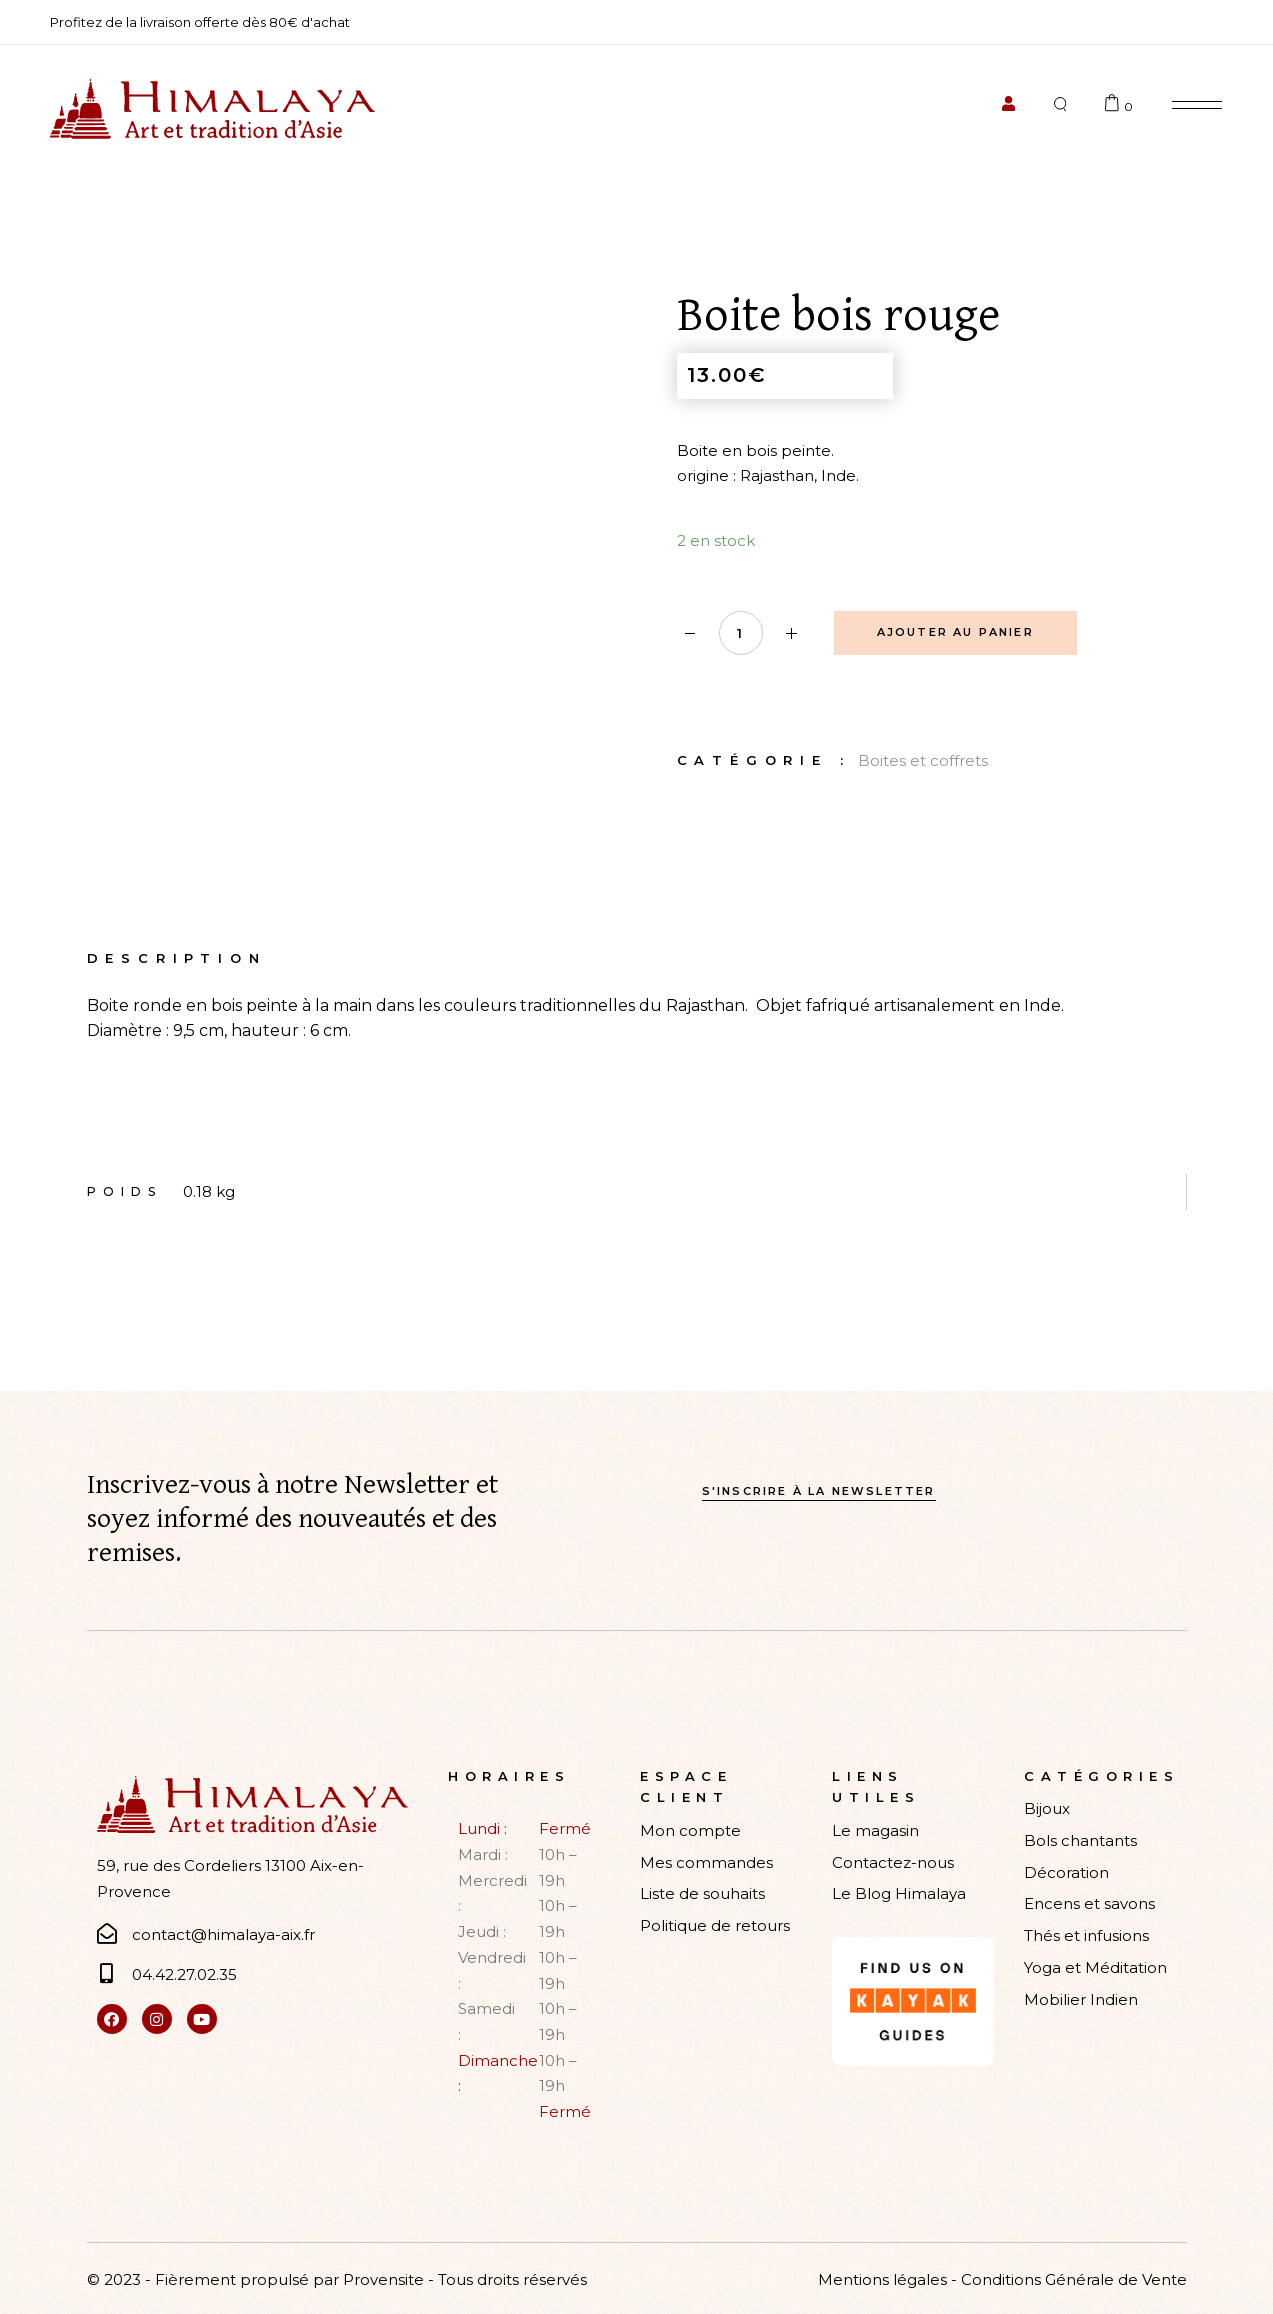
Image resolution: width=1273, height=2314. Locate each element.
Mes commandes (706, 1862)
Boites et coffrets (923, 760)
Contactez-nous (893, 1862)
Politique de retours (715, 1925)
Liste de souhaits (702, 1893)
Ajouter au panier (955, 632)
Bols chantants (1080, 1840)
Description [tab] (177, 958)
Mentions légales (882, 2279)
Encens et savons (1089, 1903)
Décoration (1066, 1872)
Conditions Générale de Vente (1074, 2279)
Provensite (383, 2279)
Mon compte (690, 1830)
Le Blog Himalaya (899, 1893)
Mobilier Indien (1081, 1999)
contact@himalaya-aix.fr (223, 1934)
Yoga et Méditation (1095, 1967)
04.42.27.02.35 (184, 1974)
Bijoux (1047, 1808)
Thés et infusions (1086, 1935)
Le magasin (875, 1830)
